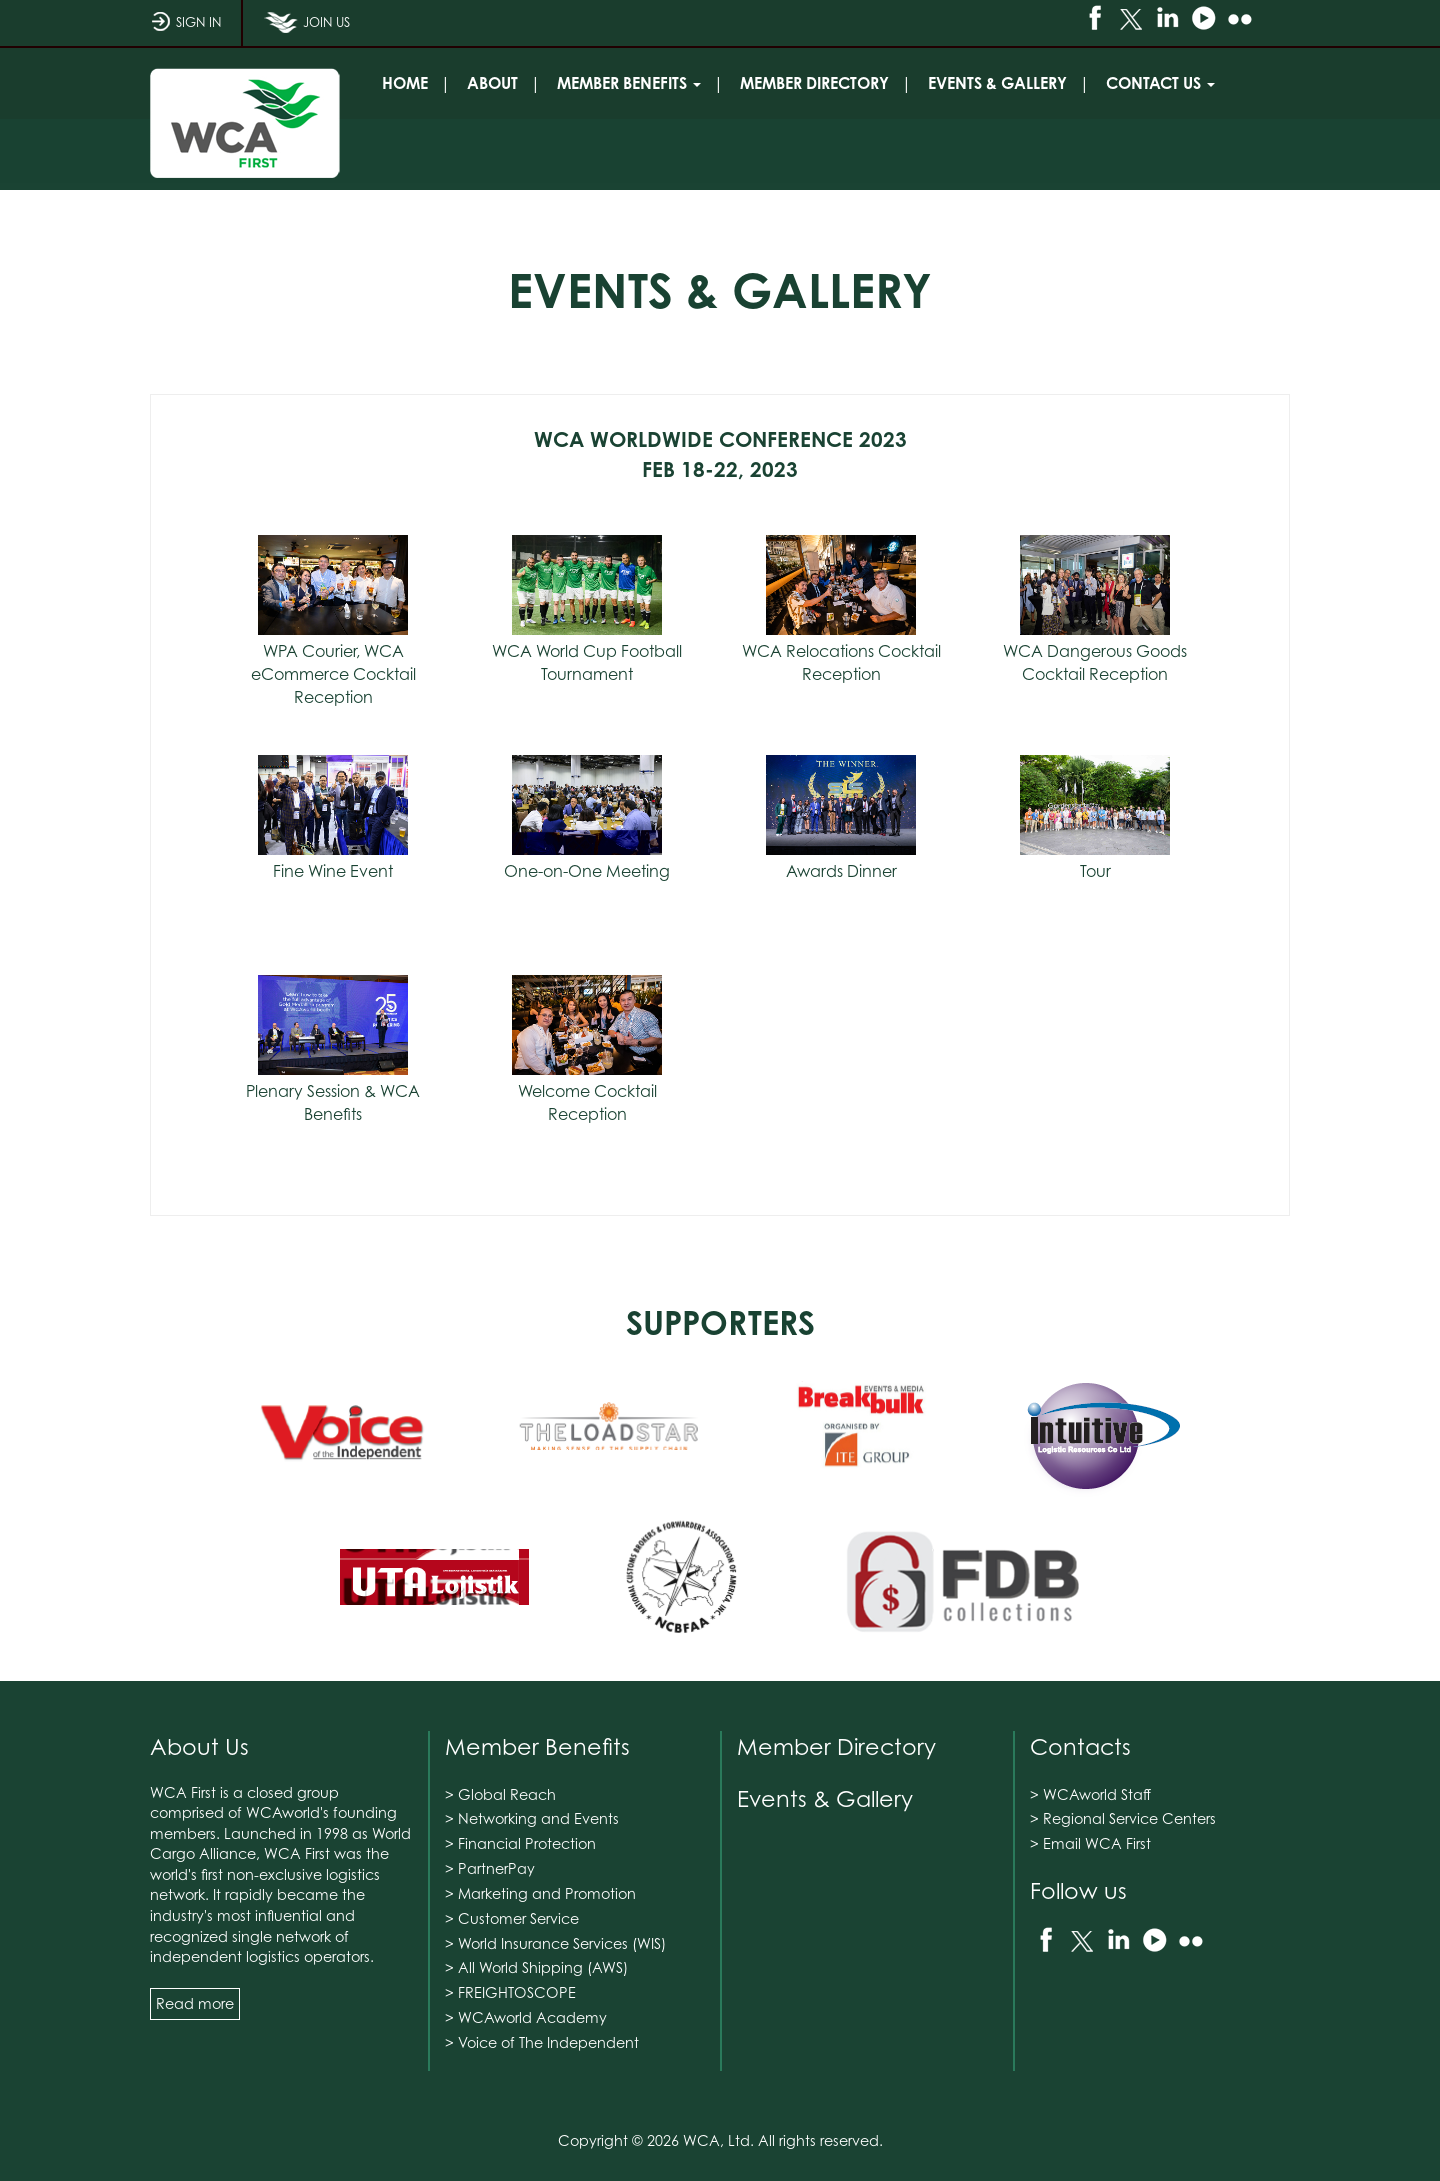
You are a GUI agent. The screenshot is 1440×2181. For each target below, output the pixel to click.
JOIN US (306, 29)
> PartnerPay (490, 1868)
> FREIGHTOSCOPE (510, 1992)
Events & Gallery (825, 1798)
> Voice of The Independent (542, 2042)
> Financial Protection (520, 1843)
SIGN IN (185, 29)
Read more (195, 2003)
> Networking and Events (532, 1818)
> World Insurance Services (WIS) (555, 1943)
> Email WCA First (1090, 1843)
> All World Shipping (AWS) (536, 1967)
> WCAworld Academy (526, 2017)
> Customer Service (512, 1918)
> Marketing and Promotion (540, 1893)
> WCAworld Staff (1090, 1794)
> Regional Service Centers (1123, 1818)
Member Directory (836, 1746)
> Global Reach (500, 1794)
